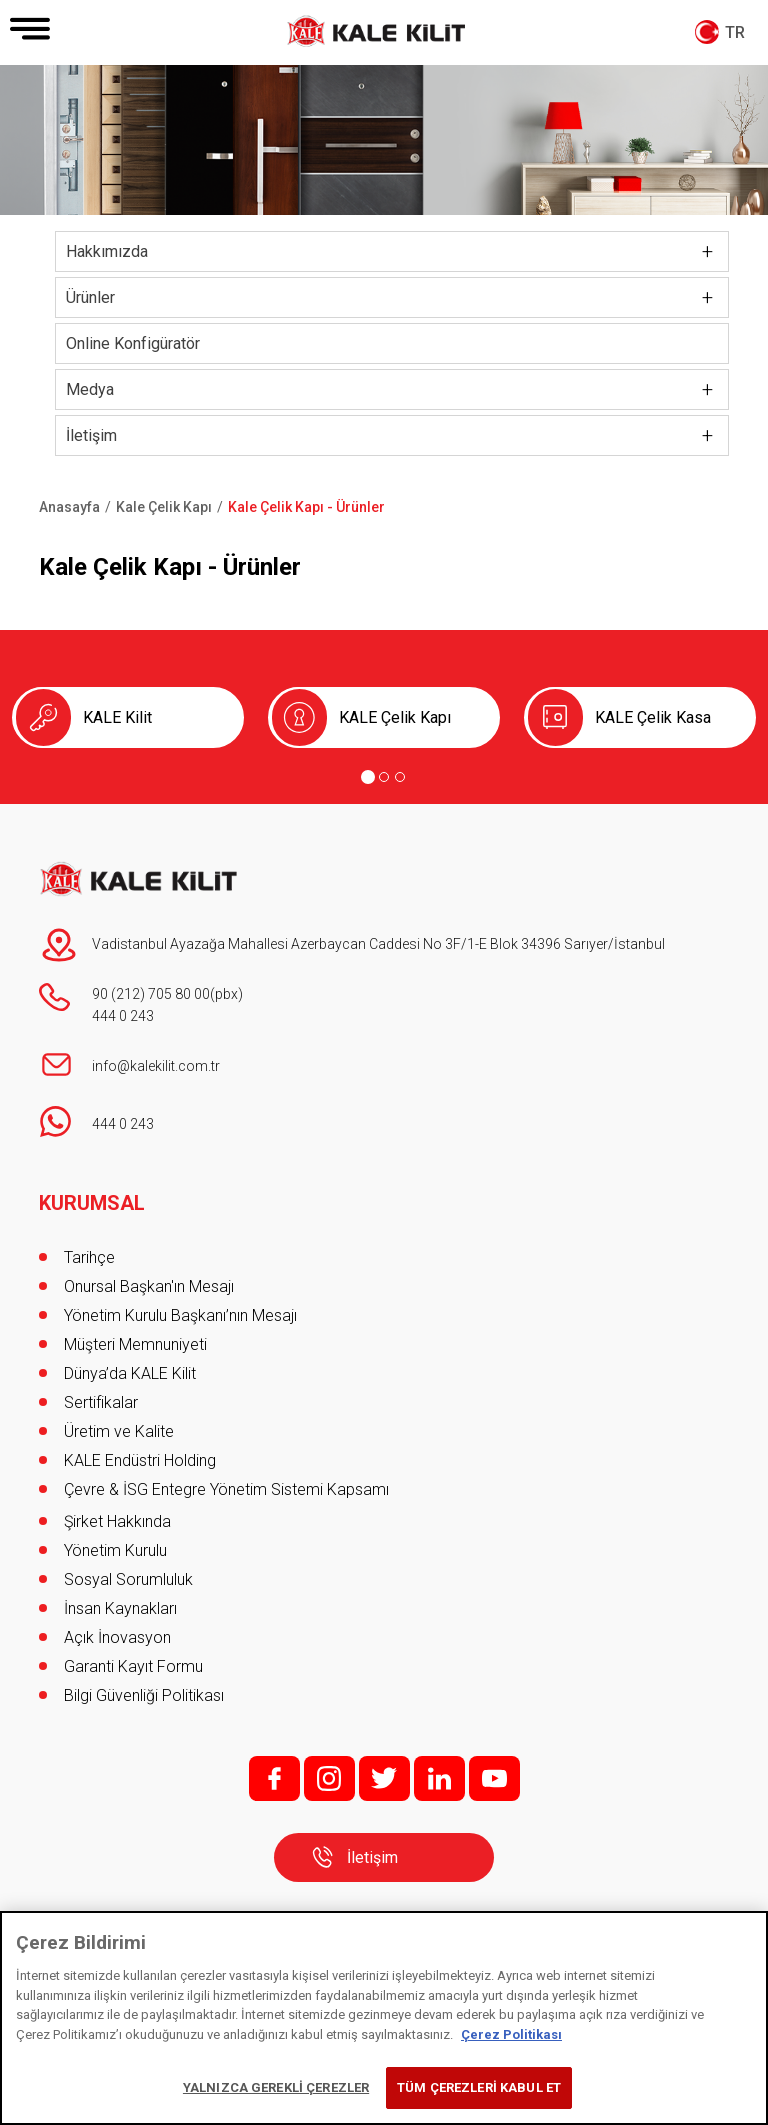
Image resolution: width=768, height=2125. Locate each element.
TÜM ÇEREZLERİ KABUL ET (479, 2087)
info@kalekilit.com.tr (156, 1066)
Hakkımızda (107, 251)
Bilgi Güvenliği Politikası (144, 1695)
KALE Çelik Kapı (395, 717)
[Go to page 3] (400, 777)
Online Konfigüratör (133, 343)
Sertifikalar (101, 1402)
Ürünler (90, 297)
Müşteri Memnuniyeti (135, 1344)
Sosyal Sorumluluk (128, 1579)
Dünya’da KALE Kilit (130, 1373)
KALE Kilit (117, 717)
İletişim (91, 435)
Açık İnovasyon (117, 1637)
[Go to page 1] (368, 777)
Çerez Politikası (511, 2034)
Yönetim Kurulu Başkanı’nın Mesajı (180, 1315)
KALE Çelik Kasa (653, 717)
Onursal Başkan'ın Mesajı (149, 1286)
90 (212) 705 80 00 (151, 994)
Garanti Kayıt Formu (135, 1666)
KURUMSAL (92, 1203)
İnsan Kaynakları (120, 1608)
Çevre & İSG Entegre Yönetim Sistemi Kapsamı (226, 1489)
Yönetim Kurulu (115, 1550)
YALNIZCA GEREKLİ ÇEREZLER (276, 2087)
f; (274, 1778)
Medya (90, 389)
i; (329, 1778)
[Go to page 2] (384, 777)
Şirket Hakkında (117, 1521)
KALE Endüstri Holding (140, 1460)
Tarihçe (89, 1257)
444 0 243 (123, 1016)
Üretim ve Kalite (119, 1431)
